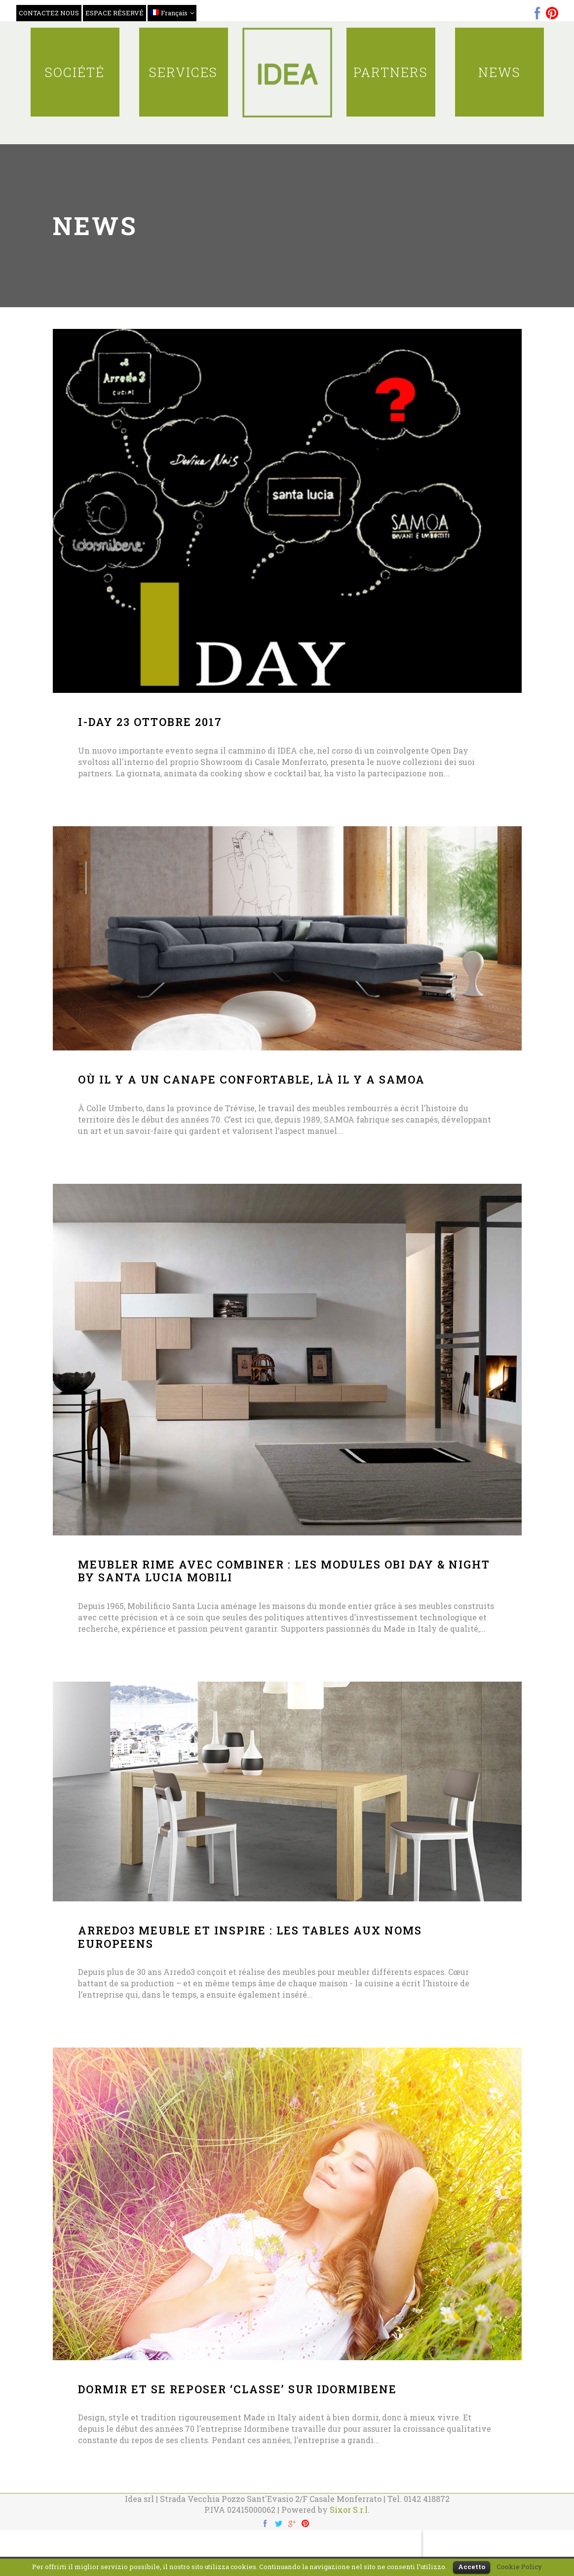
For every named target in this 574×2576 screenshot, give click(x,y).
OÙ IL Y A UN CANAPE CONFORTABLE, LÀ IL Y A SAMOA (251, 1079)
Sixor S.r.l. (350, 2509)
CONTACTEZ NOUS (49, 12)
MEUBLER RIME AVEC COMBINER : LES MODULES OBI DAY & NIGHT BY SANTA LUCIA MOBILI (284, 1570)
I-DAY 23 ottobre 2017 (150, 722)
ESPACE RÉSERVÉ (114, 12)
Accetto (471, 2566)
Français (169, 12)
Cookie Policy (519, 2566)
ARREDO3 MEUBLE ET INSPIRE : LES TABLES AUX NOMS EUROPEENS (250, 1936)
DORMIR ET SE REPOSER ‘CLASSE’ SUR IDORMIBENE (237, 2389)
